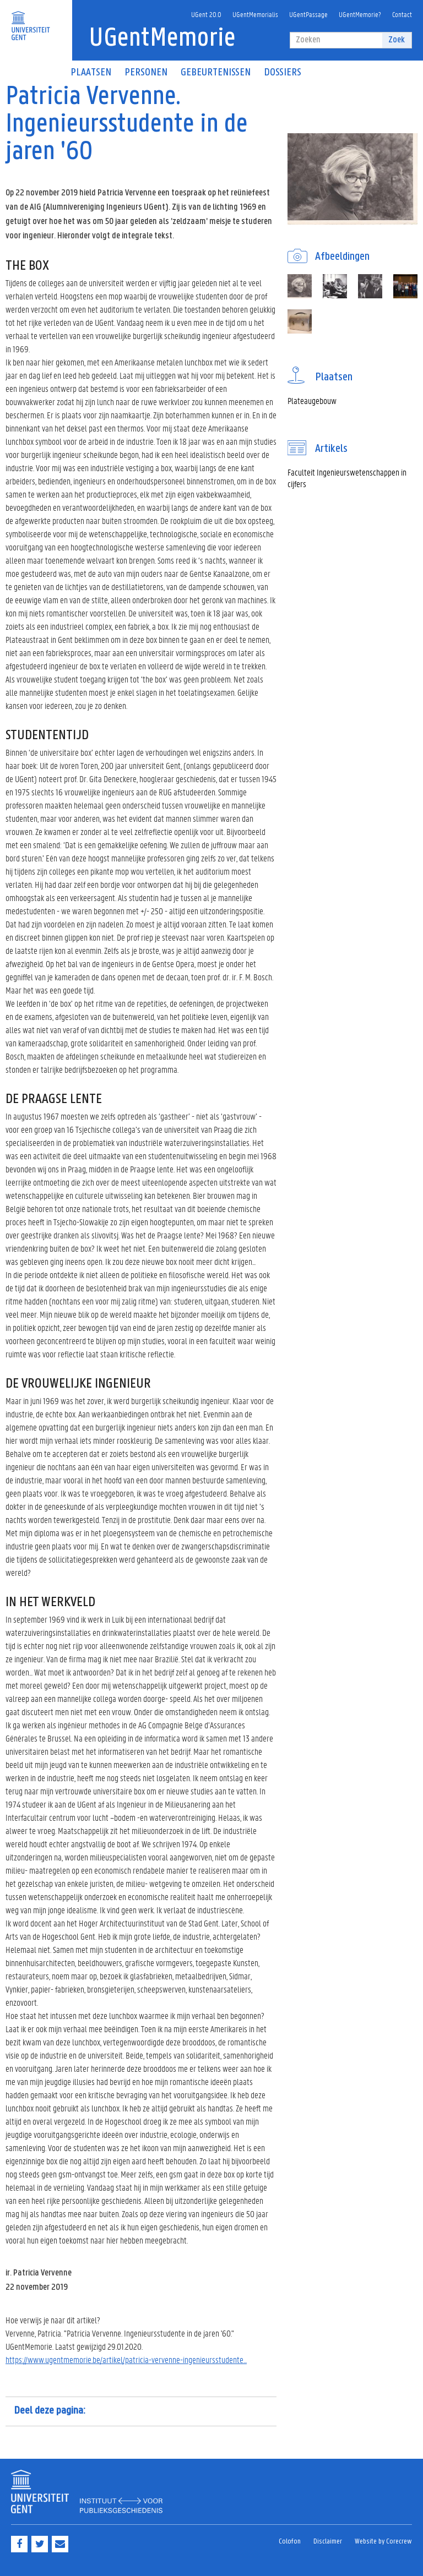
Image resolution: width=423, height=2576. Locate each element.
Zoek (396, 40)
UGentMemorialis (255, 14)
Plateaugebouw (312, 400)
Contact (402, 14)
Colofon (290, 2541)
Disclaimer (327, 2541)
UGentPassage (308, 14)
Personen (145, 72)
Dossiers (282, 72)
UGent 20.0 (206, 14)
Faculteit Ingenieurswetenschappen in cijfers (347, 477)
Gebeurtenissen (216, 72)
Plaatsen (90, 72)
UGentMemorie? (360, 14)
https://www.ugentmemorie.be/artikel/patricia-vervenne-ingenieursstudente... (126, 2359)
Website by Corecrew (383, 2541)
